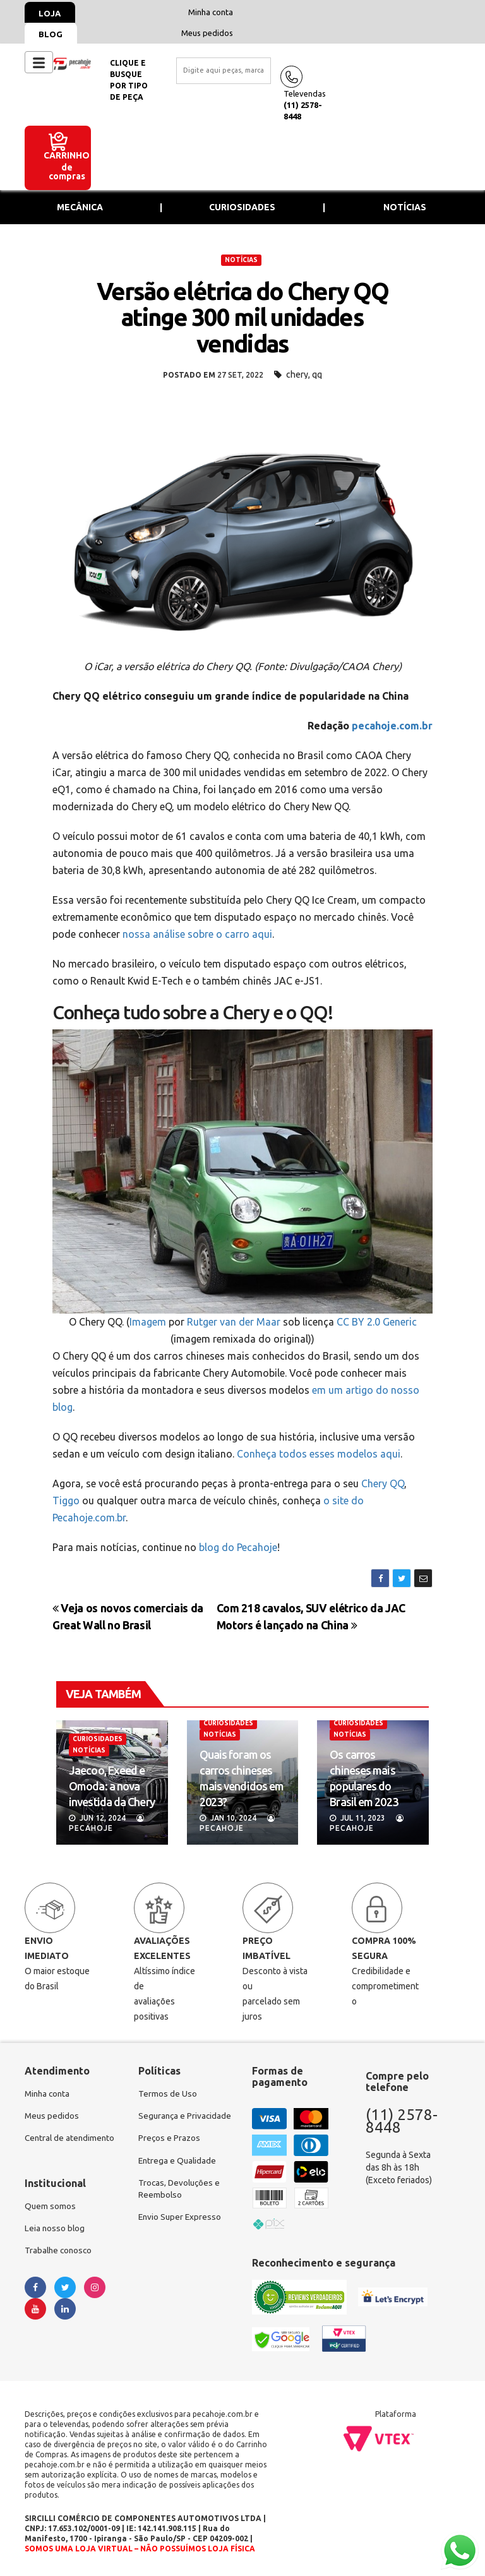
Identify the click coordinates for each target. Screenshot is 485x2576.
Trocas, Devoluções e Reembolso (180, 2204)
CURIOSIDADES (98, 1738)
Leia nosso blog (55, 2231)
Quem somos (50, 2208)
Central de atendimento (71, 2140)
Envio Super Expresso (181, 2233)
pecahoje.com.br (392, 725)
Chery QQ (382, 1483)
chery (297, 374)
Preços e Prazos (169, 2152)
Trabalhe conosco (60, 2253)
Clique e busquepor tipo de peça (129, 80)
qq (317, 374)
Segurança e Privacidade (162, 2123)
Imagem (147, 1321)
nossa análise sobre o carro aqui (197, 934)
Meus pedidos (207, 32)
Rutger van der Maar (233, 1321)
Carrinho (67, 155)
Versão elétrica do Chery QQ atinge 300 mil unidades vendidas (243, 317)
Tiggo (66, 1500)
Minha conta (210, 12)
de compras (67, 172)
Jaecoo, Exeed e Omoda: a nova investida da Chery (112, 1786)
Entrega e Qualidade (178, 2175)
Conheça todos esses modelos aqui (318, 1453)
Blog (52, 34)
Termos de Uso (167, 2094)
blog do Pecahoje (238, 1547)
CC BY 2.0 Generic (377, 1321)
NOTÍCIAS (241, 259)
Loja (51, 13)
